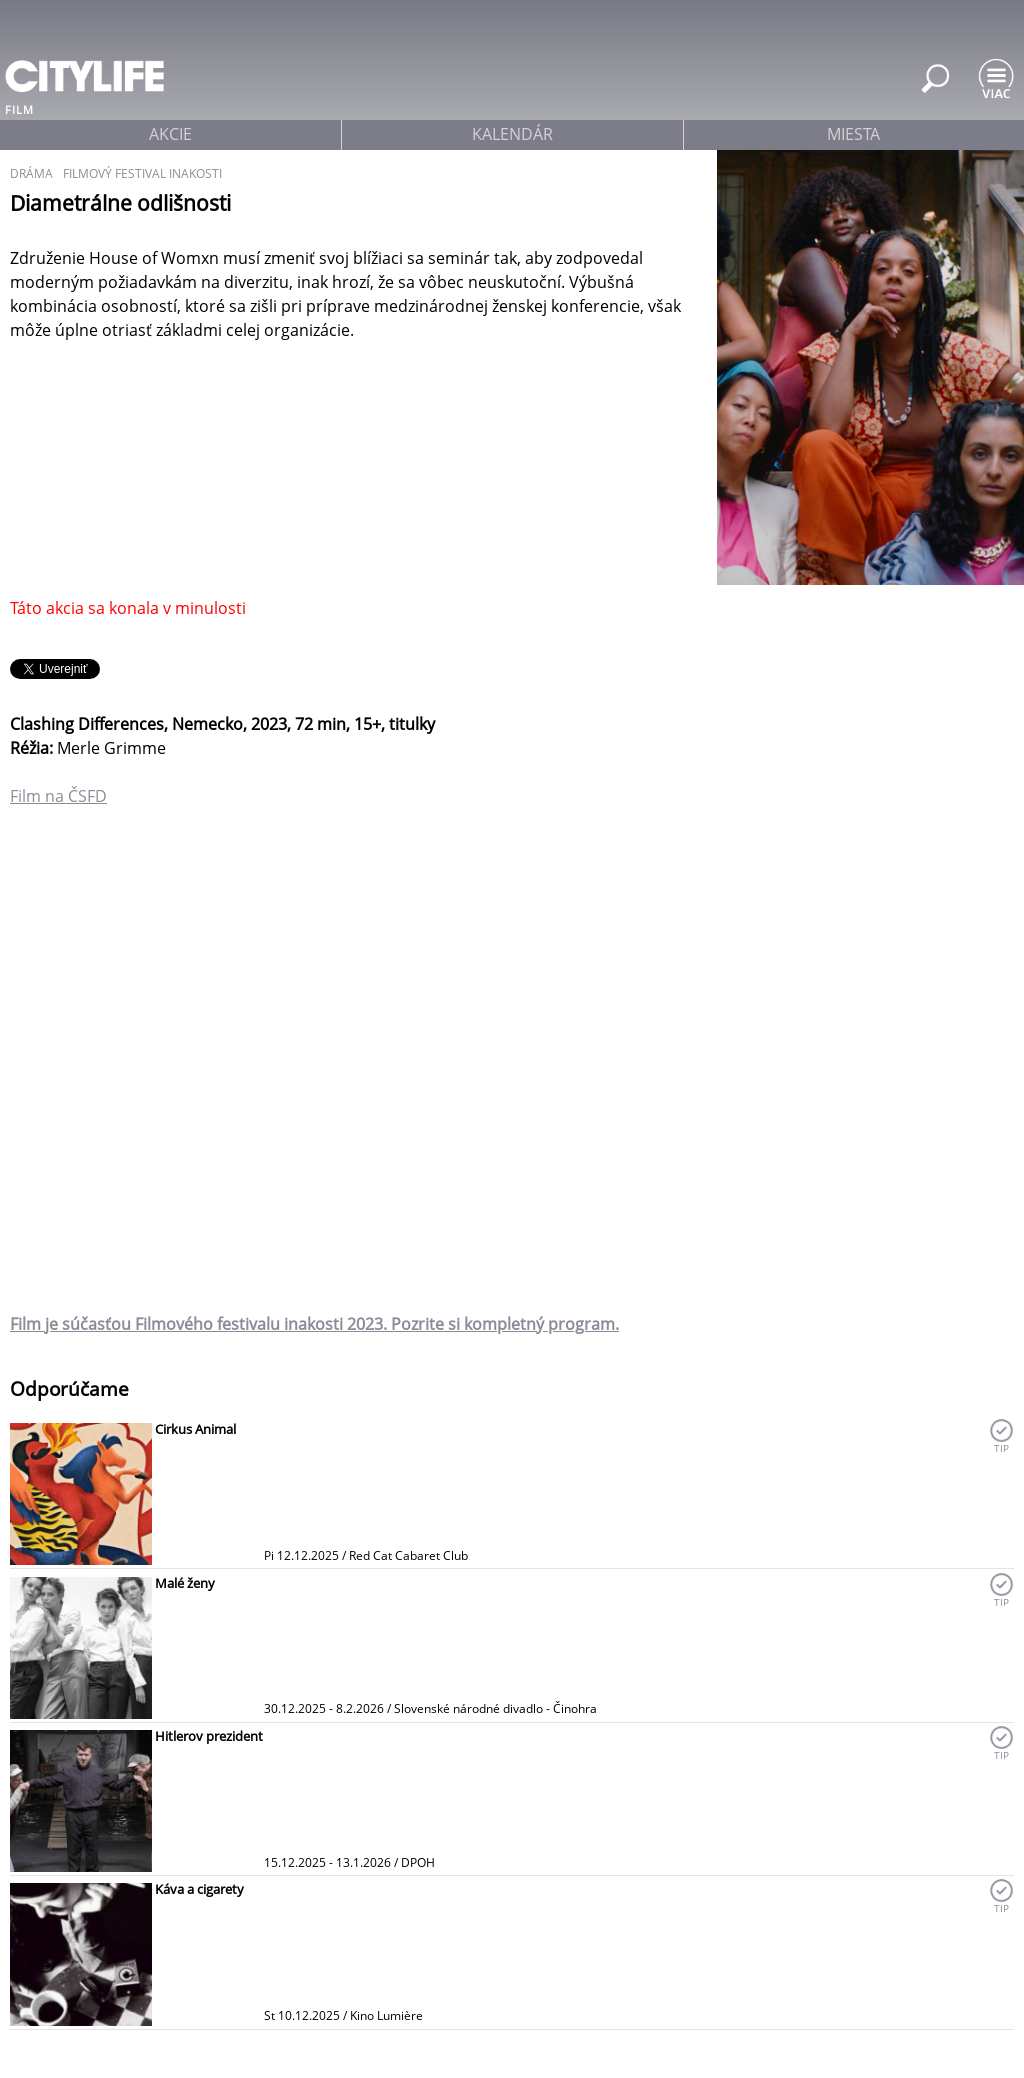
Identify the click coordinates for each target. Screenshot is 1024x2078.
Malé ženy (185, 1583)
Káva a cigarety (199, 1889)
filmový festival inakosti (142, 173)
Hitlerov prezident (209, 1736)
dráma (31, 173)
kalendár (512, 134)
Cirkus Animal (195, 1429)
